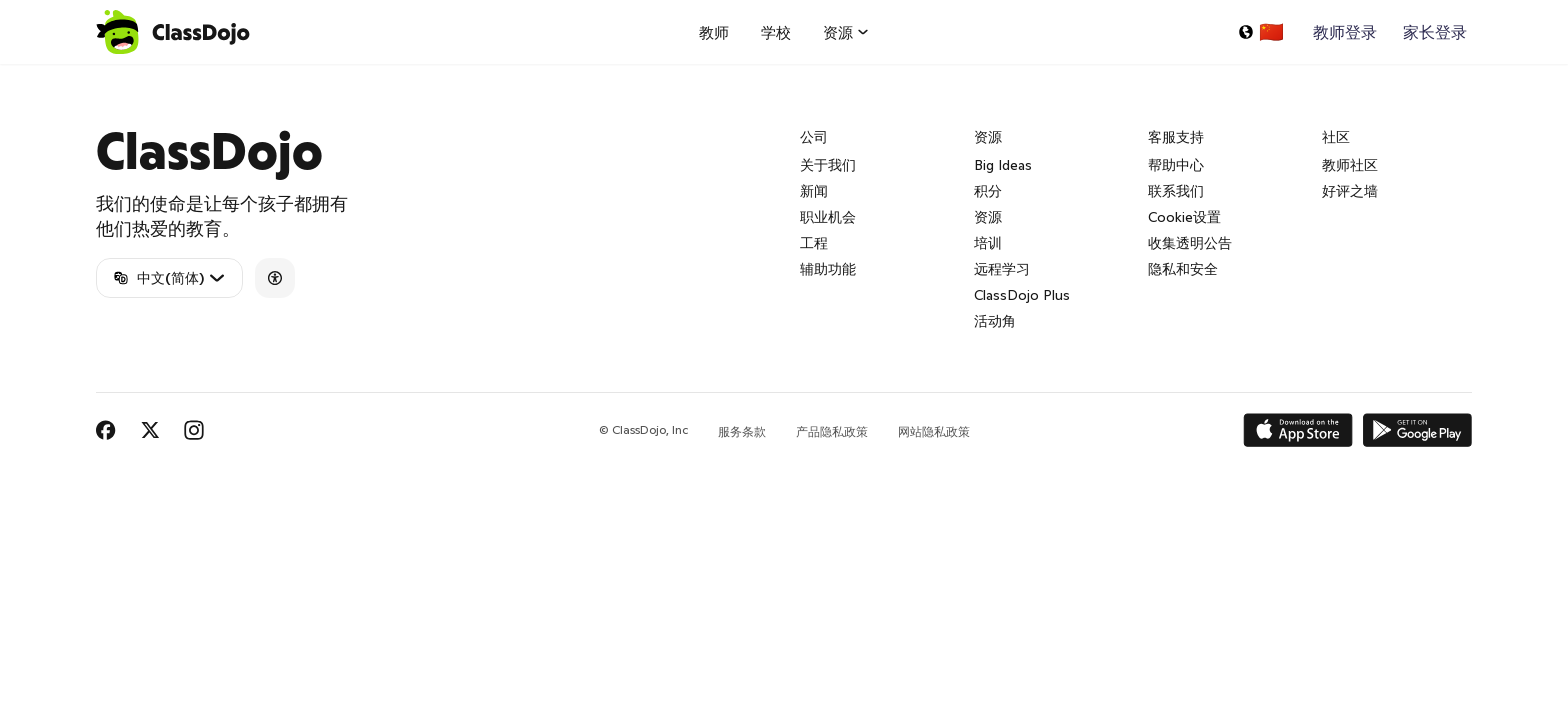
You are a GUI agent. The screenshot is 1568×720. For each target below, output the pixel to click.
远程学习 (1002, 269)
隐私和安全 (1183, 269)
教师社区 (1350, 165)
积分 (988, 191)
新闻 (814, 191)
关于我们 (828, 165)
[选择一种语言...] (1260, 32)
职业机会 (828, 217)
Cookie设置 (1184, 217)
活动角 (995, 321)
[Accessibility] (275, 278)
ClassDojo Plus (1022, 295)
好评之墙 (1350, 191)
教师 (714, 32)
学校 (776, 32)
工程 (814, 243)
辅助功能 (828, 269)
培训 (988, 243)
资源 (988, 217)
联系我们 (1176, 191)
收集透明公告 (1190, 243)
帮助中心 (1176, 165)
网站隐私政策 (934, 431)
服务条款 (742, 431)
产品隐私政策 (832, 431)
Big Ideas (1003, 165)
